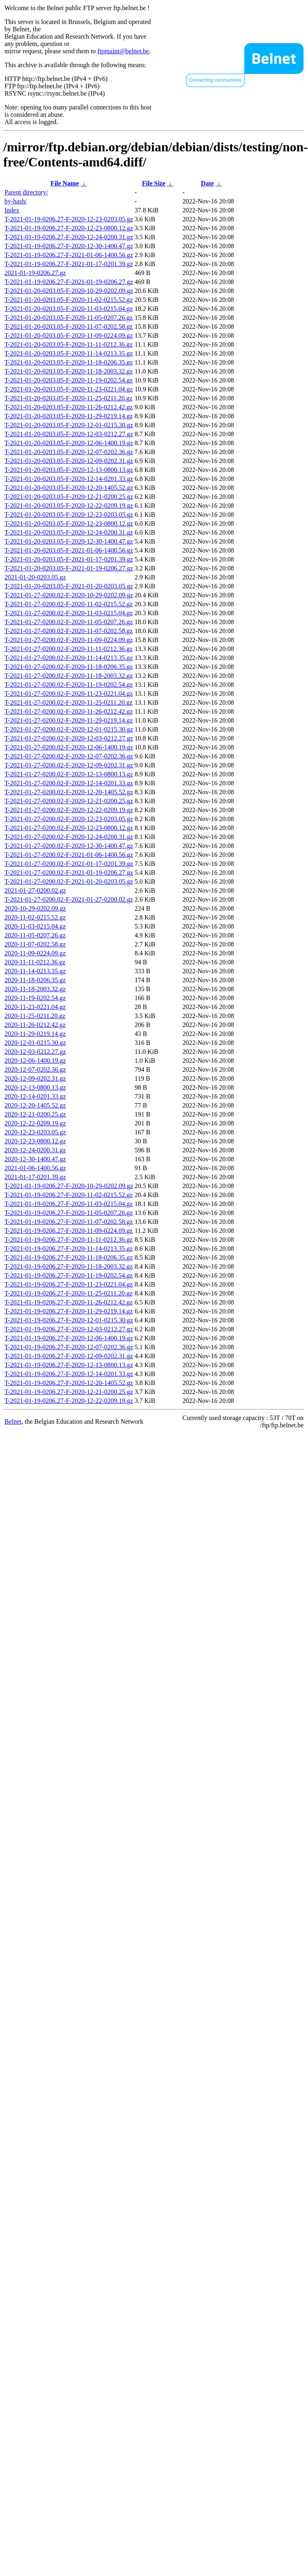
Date (207, 183)
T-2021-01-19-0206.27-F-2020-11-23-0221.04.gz (68, 1284)
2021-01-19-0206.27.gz (35, 272)
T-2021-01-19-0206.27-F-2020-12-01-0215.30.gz (68, 1320)
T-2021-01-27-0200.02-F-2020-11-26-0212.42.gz (68, 711)
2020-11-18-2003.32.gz (35, 988)
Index (11, 210)
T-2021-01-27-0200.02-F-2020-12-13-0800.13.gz (68, 774)
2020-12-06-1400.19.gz (35, 1060)
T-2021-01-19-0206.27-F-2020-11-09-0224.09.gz (68, 1230)
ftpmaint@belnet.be (123, 51)
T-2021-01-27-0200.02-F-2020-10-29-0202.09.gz (68, 595)
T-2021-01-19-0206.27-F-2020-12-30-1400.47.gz (68, 246)
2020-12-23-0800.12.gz (35, 1141)
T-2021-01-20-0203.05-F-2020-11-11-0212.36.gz (68, 344)
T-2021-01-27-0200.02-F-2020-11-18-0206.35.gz (68, 666)
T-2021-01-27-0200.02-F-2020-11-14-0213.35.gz (68, 657)
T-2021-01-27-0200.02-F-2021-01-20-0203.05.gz (68, 881)
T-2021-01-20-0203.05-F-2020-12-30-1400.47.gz (68, 541)
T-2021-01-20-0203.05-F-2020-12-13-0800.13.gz (68, 469)
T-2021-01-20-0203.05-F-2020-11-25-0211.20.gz (68, 398)
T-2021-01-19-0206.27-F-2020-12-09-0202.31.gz (68, 1355)
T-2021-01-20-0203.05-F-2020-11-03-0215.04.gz (68, 308)
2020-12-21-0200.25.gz (35, 1114)
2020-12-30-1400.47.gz (35, 1159)
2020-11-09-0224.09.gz (35, 953)
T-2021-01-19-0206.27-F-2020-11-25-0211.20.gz (68, 1293)
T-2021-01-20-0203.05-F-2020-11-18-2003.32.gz (68, 371)
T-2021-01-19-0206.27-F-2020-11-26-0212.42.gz (68, 1302)
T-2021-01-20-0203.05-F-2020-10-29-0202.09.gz (68, 290)
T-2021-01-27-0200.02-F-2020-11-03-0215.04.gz (68, 613)
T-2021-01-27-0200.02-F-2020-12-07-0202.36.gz (68, 756)
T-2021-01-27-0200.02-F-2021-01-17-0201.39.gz (68, 863)
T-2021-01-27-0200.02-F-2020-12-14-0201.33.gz (68, 783)
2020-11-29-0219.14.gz (35, 1033)
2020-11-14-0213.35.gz (35, 971)
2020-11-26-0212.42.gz (35, 1024)
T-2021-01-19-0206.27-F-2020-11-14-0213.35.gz (68, 1248)
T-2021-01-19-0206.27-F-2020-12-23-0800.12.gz (68, 228)
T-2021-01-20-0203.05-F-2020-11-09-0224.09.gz (68, 335)
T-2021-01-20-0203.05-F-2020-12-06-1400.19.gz (68, 442)
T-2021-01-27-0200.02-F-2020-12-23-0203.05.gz (68, 818)
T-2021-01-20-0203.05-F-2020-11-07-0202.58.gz (68, 326)
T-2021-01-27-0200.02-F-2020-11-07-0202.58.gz (68, 630)
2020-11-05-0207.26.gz (35, 935)
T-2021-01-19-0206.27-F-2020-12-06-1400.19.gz (68, 1338)
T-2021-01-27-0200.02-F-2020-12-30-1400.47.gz (68, 845)
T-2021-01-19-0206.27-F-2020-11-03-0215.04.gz (68, 1203)
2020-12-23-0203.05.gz (35, 1132)
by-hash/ (15, 201)
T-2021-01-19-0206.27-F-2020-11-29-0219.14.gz (68, 1311)
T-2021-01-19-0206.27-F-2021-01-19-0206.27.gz (68, 281)
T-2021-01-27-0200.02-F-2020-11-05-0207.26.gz (68, 621)
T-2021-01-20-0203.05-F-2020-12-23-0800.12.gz (68, 523)
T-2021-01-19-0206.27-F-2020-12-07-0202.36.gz (68, 1347)
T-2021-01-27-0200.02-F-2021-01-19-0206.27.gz (68, 872)
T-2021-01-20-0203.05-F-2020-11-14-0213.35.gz (68, 353)
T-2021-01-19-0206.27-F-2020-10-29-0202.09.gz (68, 1185)
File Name (64, 183)
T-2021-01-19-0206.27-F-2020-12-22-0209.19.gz (68, 1400)
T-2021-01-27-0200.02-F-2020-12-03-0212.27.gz (68, 738)
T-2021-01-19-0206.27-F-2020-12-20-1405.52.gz (68, 1382)
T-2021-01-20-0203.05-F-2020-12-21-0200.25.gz (68, 496)
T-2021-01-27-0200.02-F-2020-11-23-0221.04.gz (68, 693)
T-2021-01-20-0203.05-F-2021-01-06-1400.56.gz (68, 550)
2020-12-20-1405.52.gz (35, 1105)
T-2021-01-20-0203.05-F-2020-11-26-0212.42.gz (68, 407)
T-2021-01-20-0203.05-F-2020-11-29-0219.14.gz (68, 416)
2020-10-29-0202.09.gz (35, 908)
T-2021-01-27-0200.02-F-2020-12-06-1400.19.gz (68, 747)
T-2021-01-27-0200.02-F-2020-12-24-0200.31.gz (68, 836)
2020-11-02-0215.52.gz (35, 917)
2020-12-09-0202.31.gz (35, 1078)
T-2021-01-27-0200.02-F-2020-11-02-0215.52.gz (68, 604)
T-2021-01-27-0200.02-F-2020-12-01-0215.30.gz (68, 729)
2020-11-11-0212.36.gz (34, 962)
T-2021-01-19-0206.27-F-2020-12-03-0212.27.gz (68, 1329)
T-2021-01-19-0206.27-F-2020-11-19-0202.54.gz (68, 1275)
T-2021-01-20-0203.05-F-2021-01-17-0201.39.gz (68, 559)
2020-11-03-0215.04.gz (35, 926)
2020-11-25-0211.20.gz (34, 1015)
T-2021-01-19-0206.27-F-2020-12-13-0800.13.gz (68, 1364)
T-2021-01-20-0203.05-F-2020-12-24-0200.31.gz (68, 532)
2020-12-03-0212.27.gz (35, 1051)
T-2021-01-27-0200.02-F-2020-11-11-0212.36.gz (68, 648)
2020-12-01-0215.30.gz (35, 1042)
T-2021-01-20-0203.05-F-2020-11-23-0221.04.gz (68, 389)
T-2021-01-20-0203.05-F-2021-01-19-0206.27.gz (68, 568)
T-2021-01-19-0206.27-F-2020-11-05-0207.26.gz (68, 1212)
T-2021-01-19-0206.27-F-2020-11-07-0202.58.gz (68, 1221)
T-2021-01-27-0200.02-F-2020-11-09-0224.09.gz (68, 639)
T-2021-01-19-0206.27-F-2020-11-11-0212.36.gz (68, 1239)
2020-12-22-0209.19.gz (35, 1123)
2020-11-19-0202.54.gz (35, 997)
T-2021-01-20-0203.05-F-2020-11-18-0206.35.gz (68, 362)
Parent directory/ (26, 192)
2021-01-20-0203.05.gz (35, 577)
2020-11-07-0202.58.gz (35, 944)
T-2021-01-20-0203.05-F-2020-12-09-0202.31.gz (68, 460)
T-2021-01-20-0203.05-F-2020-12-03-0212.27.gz (68, 433)
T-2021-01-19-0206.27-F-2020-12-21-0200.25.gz (68, 1391)
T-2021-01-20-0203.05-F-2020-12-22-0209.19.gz (68, 505)
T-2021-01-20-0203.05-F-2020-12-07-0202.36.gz (68, 451)
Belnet (13, 1421)
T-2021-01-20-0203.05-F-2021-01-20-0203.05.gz (68, 586)
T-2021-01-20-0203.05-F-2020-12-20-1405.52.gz (68, 487)
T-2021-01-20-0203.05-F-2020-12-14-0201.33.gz (68, 478)
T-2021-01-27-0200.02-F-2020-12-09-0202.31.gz (68, 765)
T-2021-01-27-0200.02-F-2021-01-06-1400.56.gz (68, 854)
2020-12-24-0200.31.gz (35, 1150)
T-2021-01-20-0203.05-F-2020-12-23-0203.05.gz (68, 514)
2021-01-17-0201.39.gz (35, 1176)
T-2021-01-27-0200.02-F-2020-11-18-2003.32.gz (68, 675)
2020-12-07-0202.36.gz (35, 1069)
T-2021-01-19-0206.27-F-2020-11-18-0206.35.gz (68, 1257)
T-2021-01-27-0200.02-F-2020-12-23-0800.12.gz (68, 827)
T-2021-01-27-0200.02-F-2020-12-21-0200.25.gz (68, 800)
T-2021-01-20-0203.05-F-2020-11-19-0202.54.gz (68, 380)
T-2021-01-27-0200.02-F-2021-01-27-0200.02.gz (68, 899)
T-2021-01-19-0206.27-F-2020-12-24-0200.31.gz (68, 237)
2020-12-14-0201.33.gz (35, 1096)
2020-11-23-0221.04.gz (35, 1006)
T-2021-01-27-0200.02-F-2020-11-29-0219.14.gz (68, 720)
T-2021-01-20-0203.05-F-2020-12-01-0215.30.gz (68, 425)
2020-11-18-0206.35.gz (35, 980)
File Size (153, 183)
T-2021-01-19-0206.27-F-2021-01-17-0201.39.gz (68, 263)
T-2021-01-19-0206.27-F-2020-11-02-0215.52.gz (68, 1194)
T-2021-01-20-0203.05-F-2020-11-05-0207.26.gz (68, 317)
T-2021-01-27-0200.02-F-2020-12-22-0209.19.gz (68, 809)
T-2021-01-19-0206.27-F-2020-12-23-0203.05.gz (68, 219)
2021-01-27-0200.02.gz (35, 890)
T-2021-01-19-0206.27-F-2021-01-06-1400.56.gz (68, 254)
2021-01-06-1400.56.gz (35, 1168)
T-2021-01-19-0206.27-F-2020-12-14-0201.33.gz (68, 1373)
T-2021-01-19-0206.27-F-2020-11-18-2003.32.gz (68, 1266)
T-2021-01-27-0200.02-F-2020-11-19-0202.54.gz (68, 684)
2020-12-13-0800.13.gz (35, 1087)
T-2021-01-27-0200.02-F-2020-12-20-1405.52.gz (68, 792)
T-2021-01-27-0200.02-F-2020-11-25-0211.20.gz (68, 702)
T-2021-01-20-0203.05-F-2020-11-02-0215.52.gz (68, 299)
